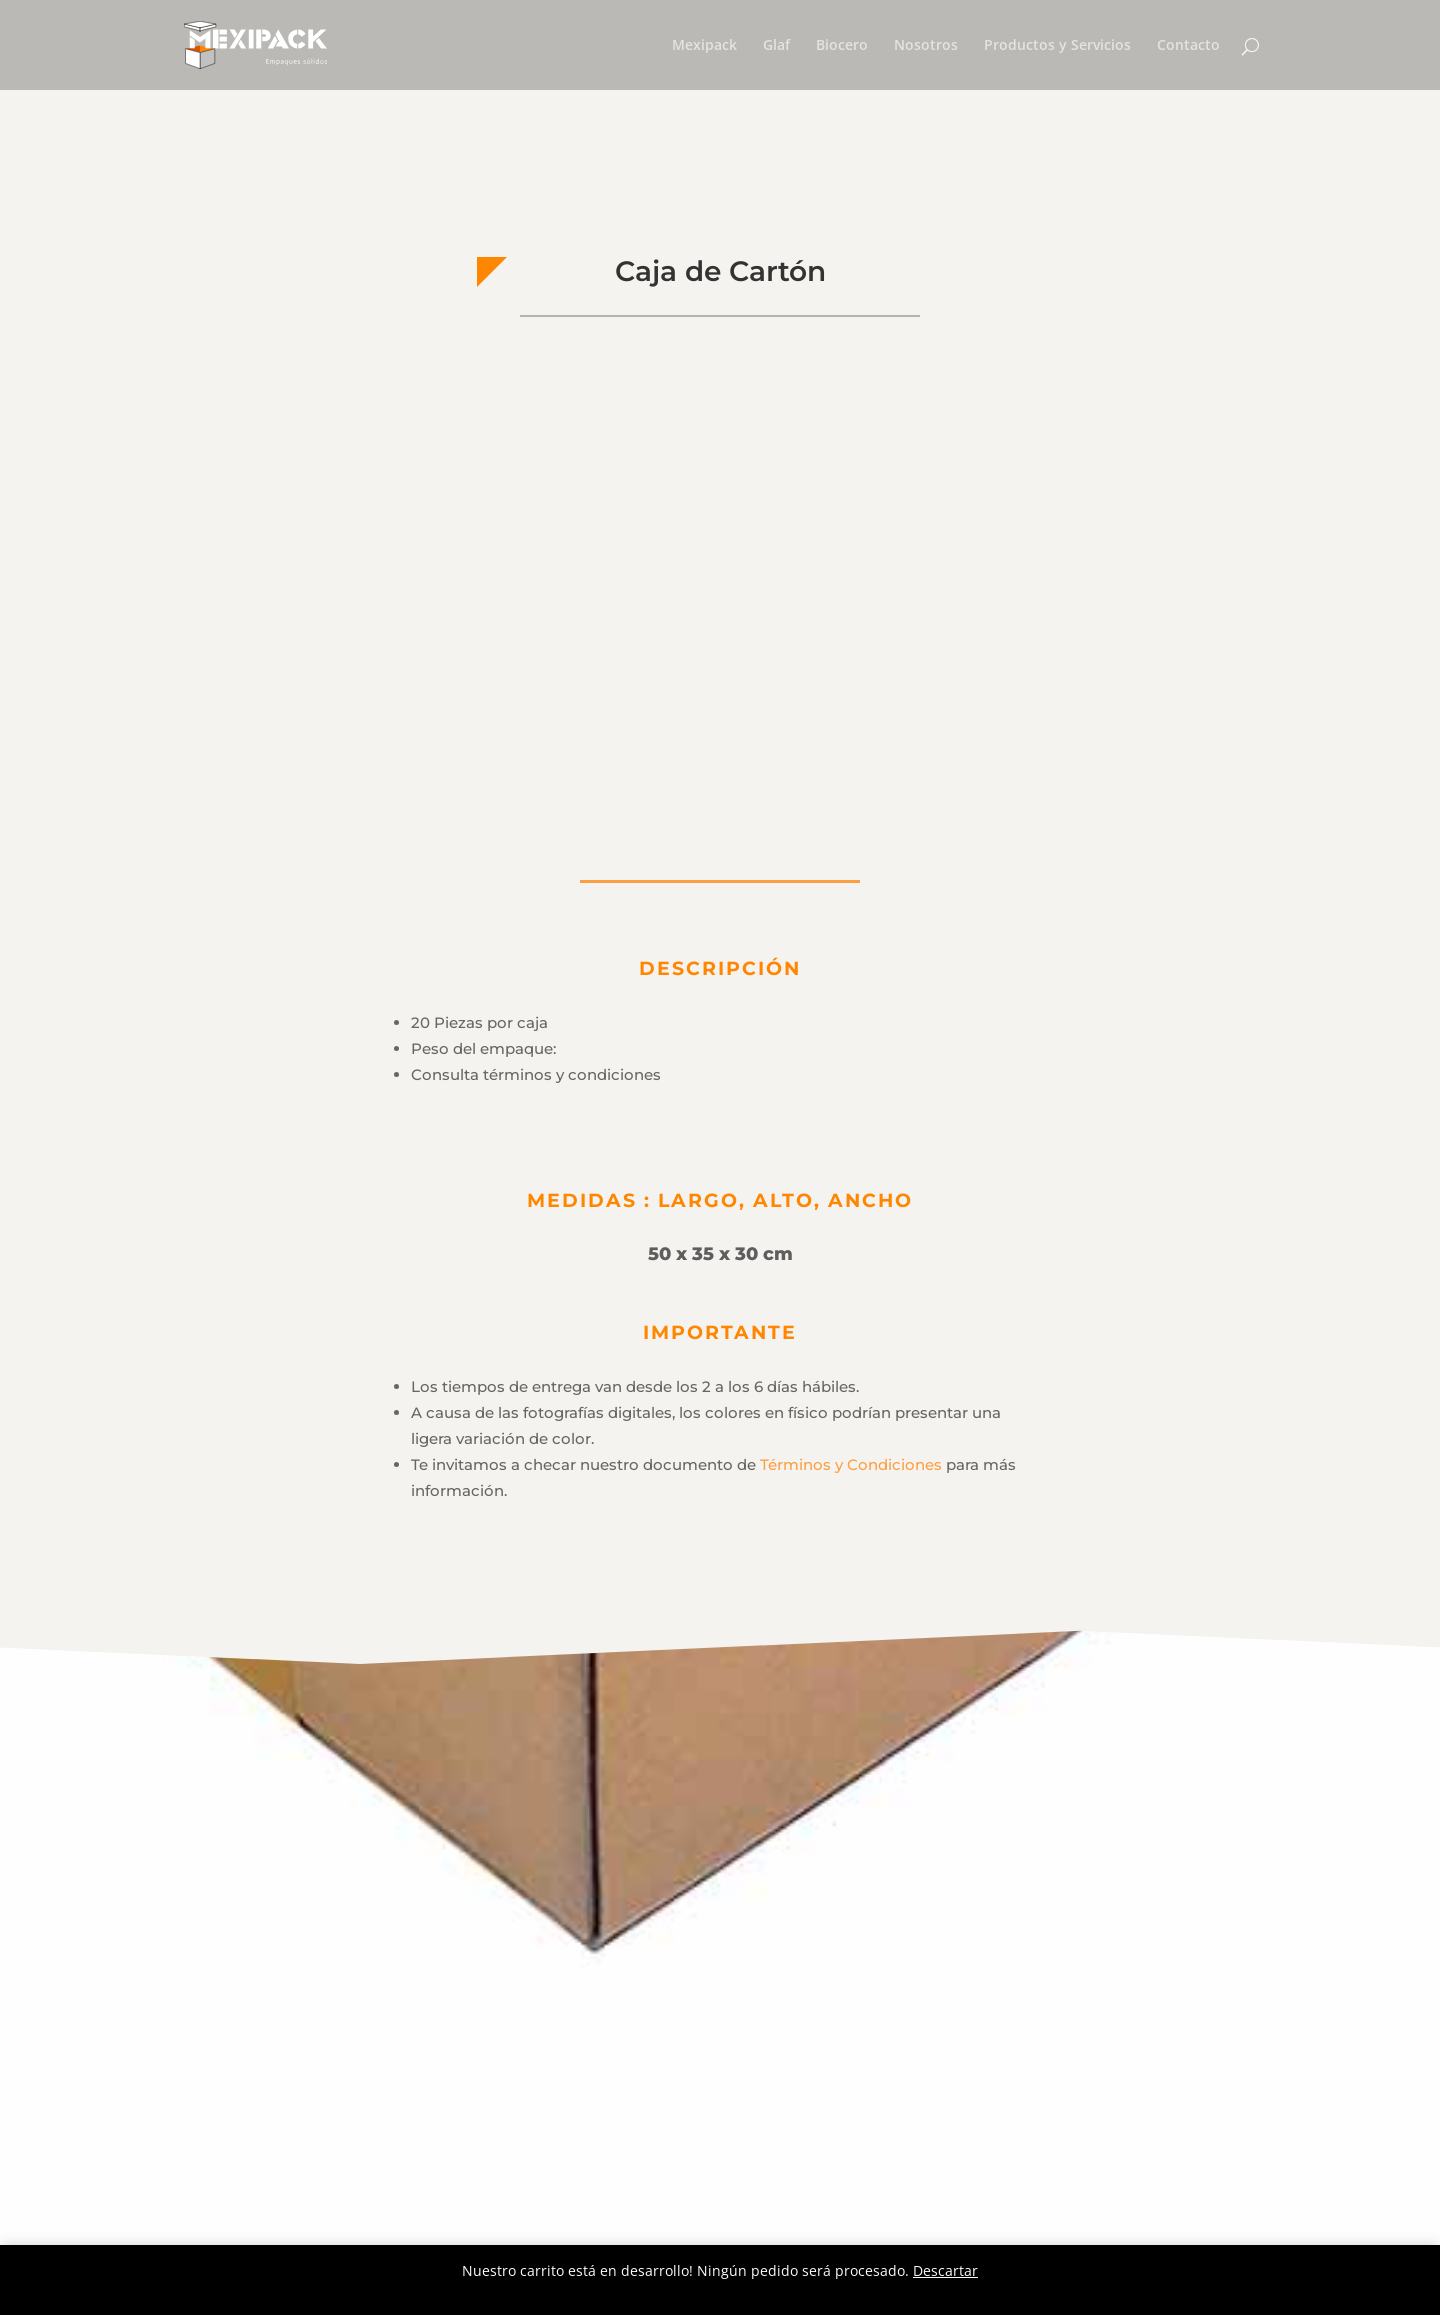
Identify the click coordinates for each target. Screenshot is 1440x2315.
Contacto (1188, 46)
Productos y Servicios (1057, 46)
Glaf (776, 46)
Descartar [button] (945, 2270)
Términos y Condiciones (851, 1464)
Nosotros (926, 46)
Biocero (842, 46)
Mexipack (704, 46)
